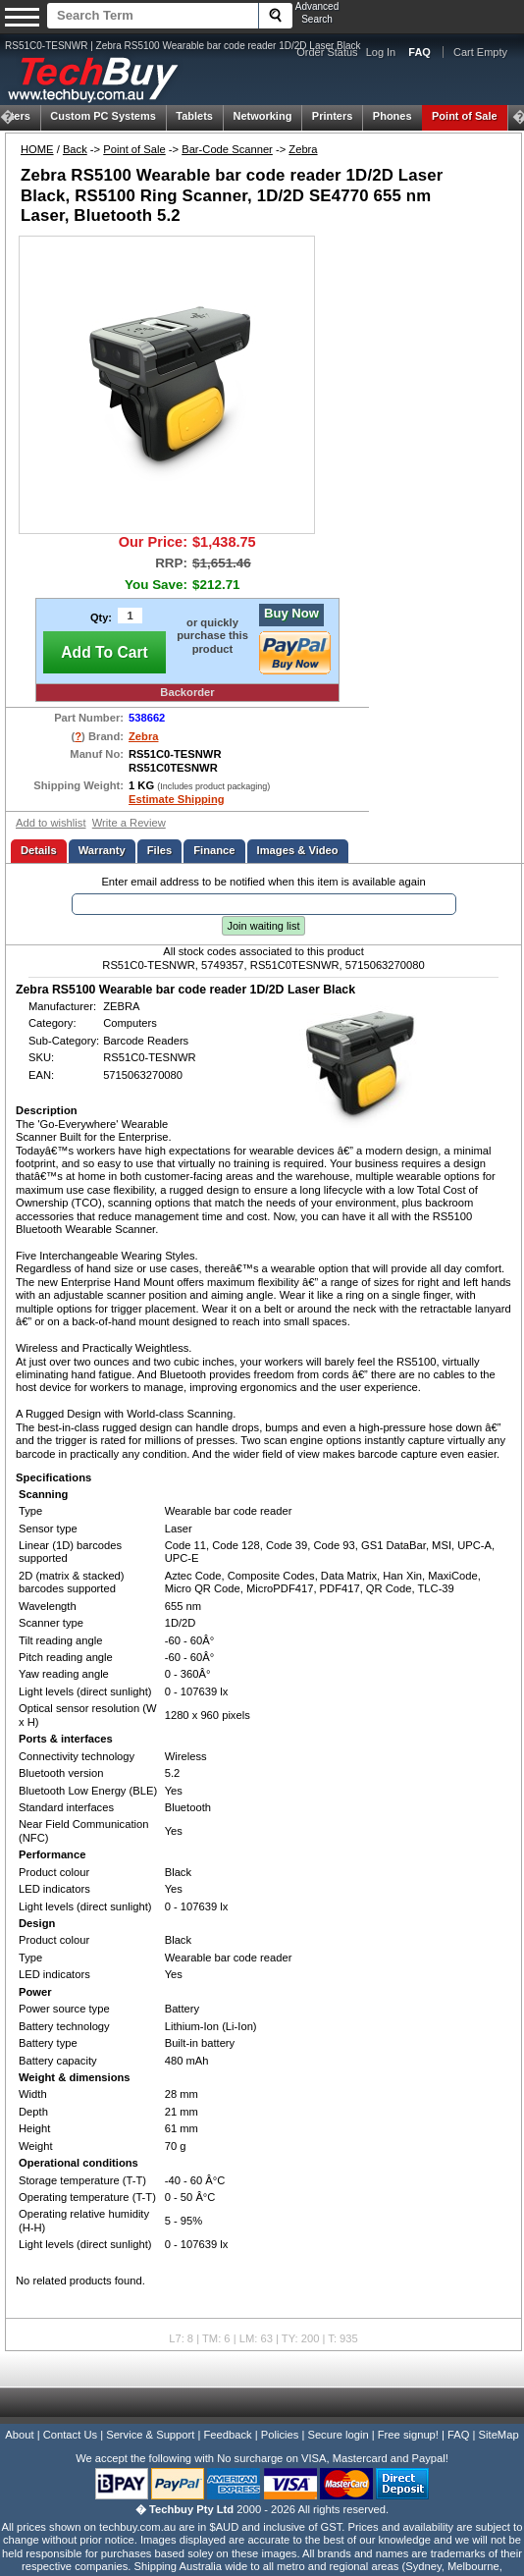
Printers (332, 116)
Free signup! (408, 2435)
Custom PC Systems (103, 116)
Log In (381, 52)
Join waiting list (264, 926)
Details (39, 850)
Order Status (326, 52)
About (19, 2435)
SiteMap (499, 2435)
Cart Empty (480, 52)
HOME (37, 149)
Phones (392, 116)
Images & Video (298, 850)
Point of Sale (465, 116)
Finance (214, 850)
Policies (280, 2435)
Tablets (194, 116)
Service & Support (150, 2435)
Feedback (227, 2435)
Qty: (101, 617)
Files (160, 850)
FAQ (458, 2435)
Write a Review (129, 823)
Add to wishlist (51, 823)
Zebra (302, 149)
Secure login (337, 2435)
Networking (262, 116)
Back (75, 149)
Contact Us (70, 2435)
